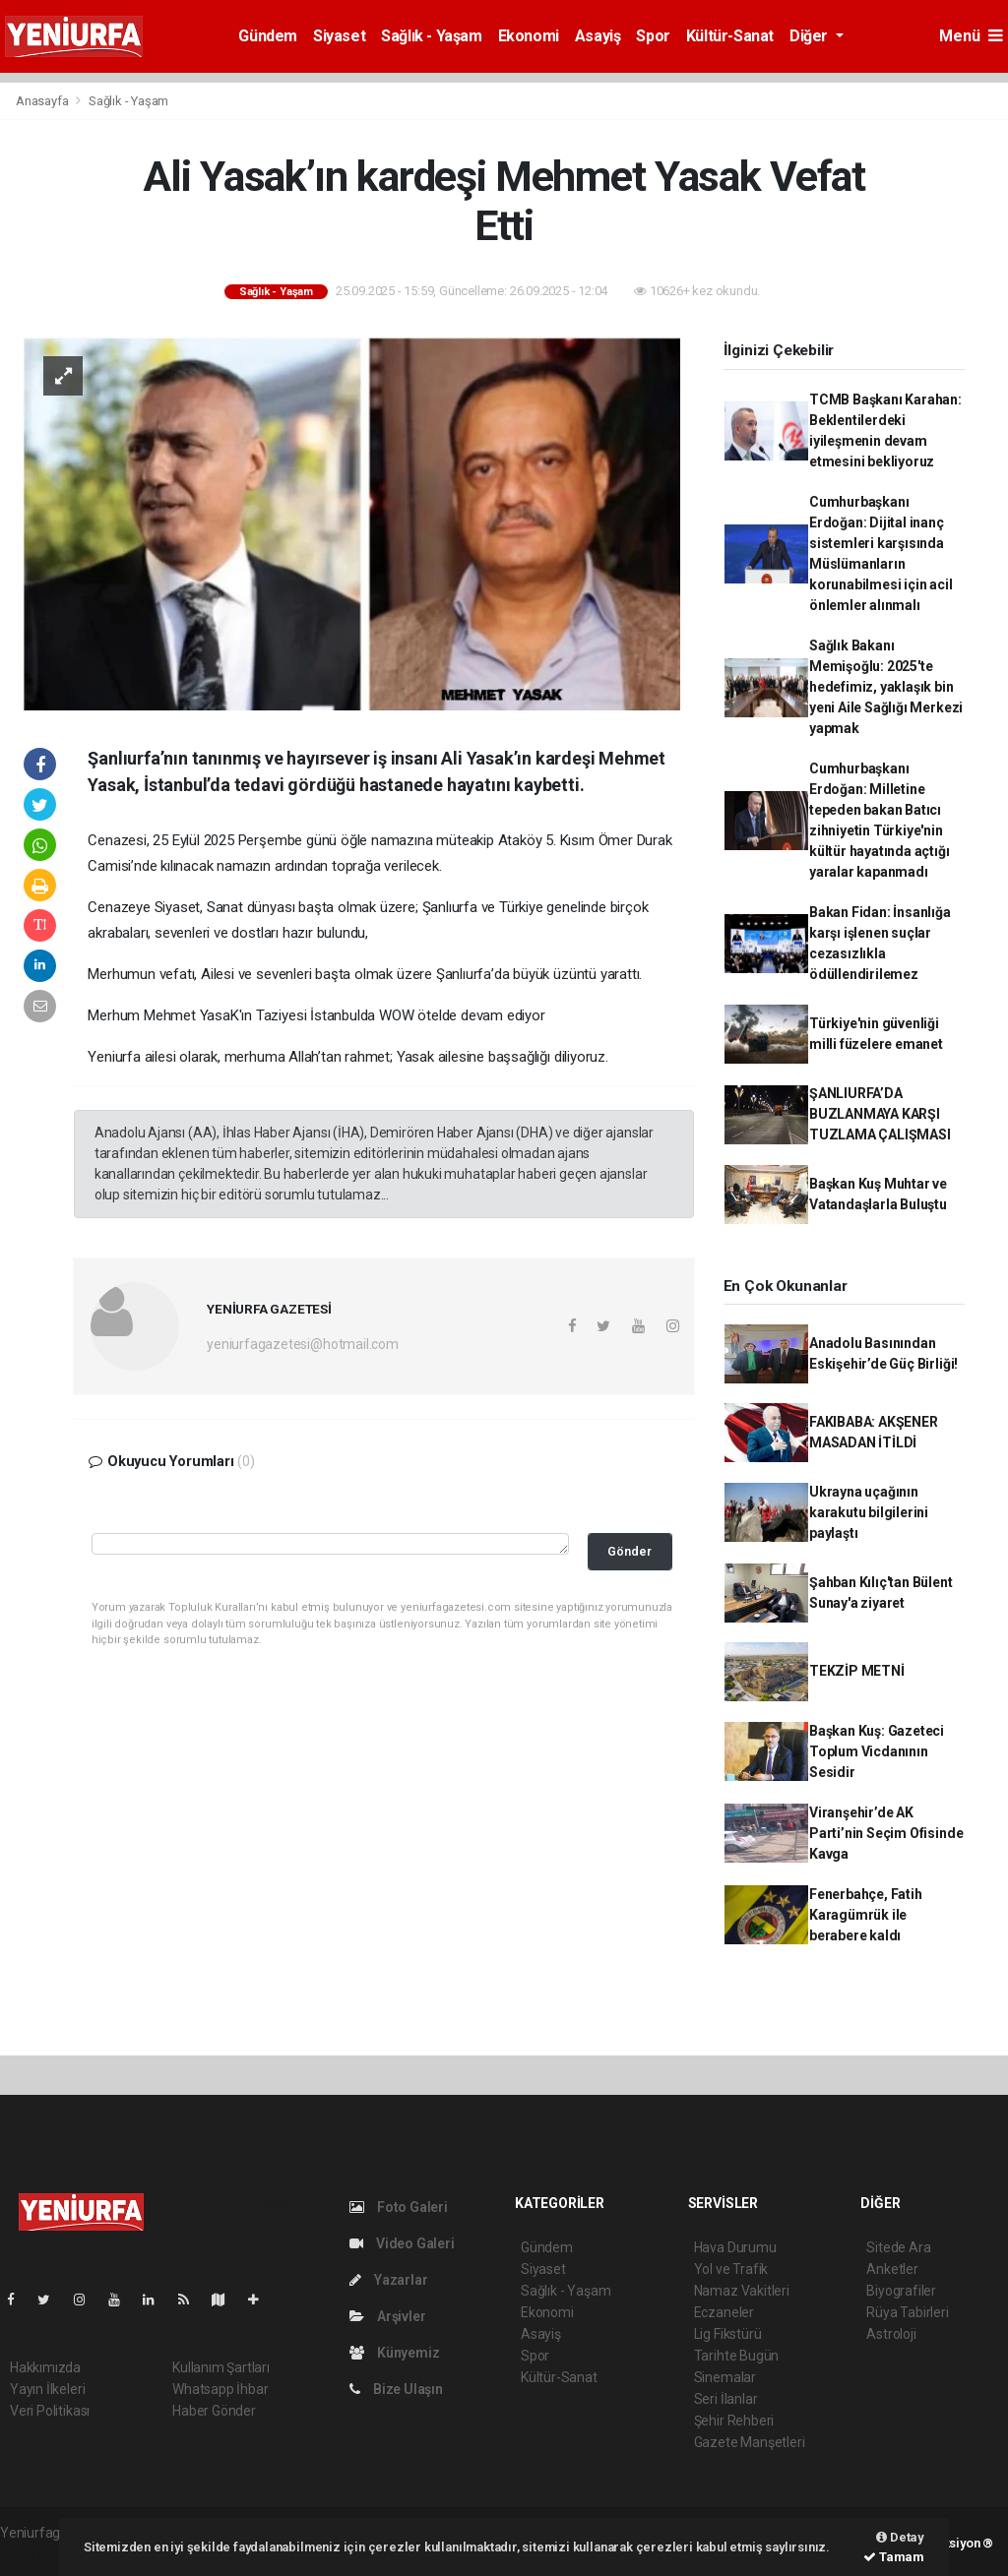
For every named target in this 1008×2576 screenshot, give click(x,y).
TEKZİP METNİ (857, 1671)
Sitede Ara (898, 2247)
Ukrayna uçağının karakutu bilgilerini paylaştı (868, 1512)
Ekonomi (528, 36)
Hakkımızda (45, 2367)
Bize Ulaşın (396, 2389)
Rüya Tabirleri (907, 2312)
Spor (652, 36)
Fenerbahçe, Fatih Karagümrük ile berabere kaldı (865, 1914)
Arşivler (387, 2316)
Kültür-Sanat (730, 36)
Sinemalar (725, 2377)
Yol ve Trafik (731, 2269)
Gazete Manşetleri (749, 2442)
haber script (36, 2553)
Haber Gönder (214, 2411)
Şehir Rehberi (734, 2420)
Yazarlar (388, 2280)
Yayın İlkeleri (47, 2389)
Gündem (267, 36)
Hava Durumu (735, 2247)
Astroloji (890, 2334)
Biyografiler (901, 2291)
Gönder (629, 1551)
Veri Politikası (50, 2411)
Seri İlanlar (726, 2399)
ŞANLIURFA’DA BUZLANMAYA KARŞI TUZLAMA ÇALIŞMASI (880, 1113)
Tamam (893, 2556)
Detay (900, 2537)
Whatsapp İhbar (220, 2389)
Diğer (810, 36)
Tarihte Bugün (737, 2355)
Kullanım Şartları (221, 2367)
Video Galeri (401, 2243)
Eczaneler (724, 2312)
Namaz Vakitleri (741, 2291)
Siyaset (339, 36)
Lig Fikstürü (728, 2334)
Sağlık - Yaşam (431, 36)
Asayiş (598, 36)
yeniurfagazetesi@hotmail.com (303, 1344)
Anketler (891, 2269)
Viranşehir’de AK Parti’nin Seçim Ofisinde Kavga (886, 1833)
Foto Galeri (398, 2207)
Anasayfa (43, 100)
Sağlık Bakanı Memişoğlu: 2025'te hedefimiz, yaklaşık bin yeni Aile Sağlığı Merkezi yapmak (886, 687)
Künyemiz (394, 2353)
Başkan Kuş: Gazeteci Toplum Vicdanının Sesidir (876, 1751)
